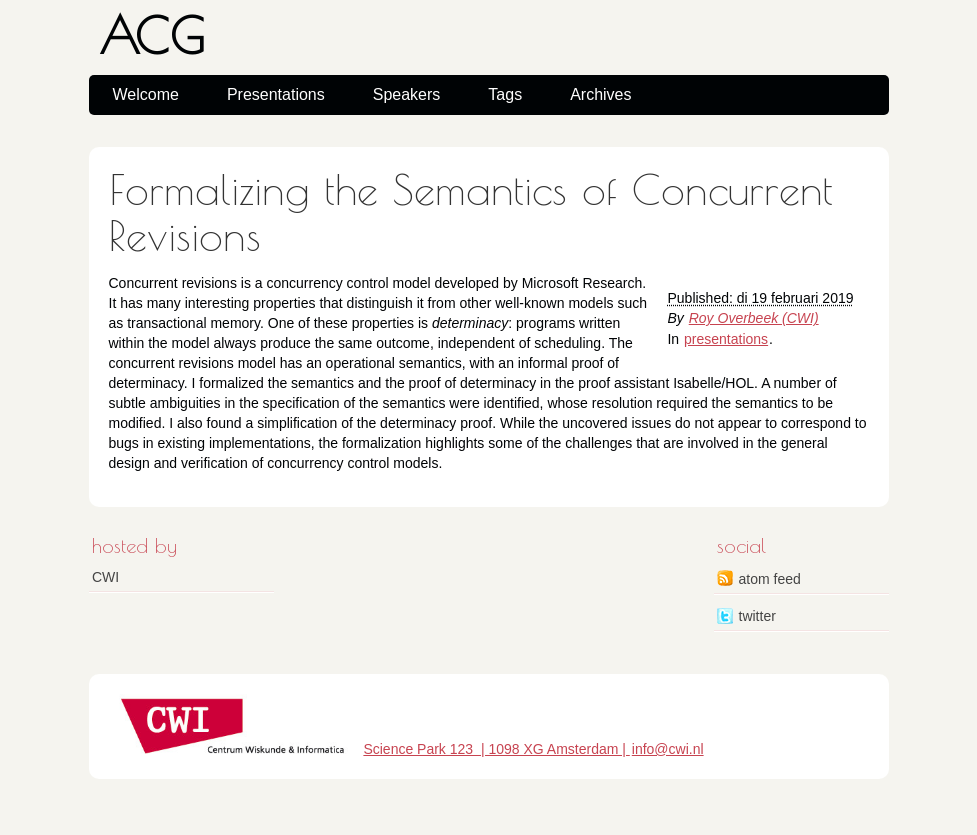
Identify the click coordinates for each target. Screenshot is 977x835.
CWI (105, 577)
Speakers (407, 94)
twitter (757, 616)
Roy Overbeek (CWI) (754, 318)
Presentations (276, 94)
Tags (505, 94)
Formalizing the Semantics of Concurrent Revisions (471, 212)
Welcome (146, 94)
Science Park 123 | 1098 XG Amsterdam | (496, 749)
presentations (726, 339)
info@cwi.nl (668, 749)
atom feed (770, 579)
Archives (600, 94)
